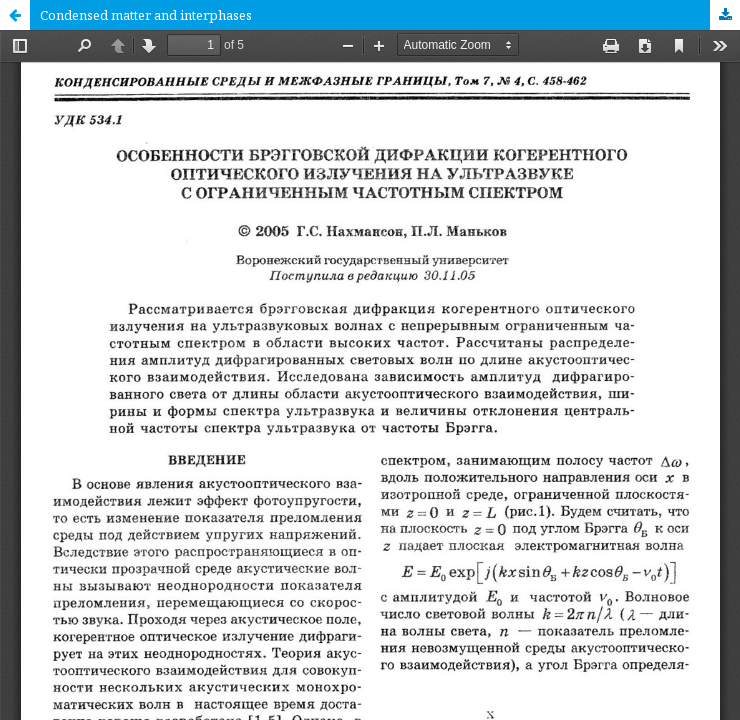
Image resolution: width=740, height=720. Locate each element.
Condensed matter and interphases (146, 15)
